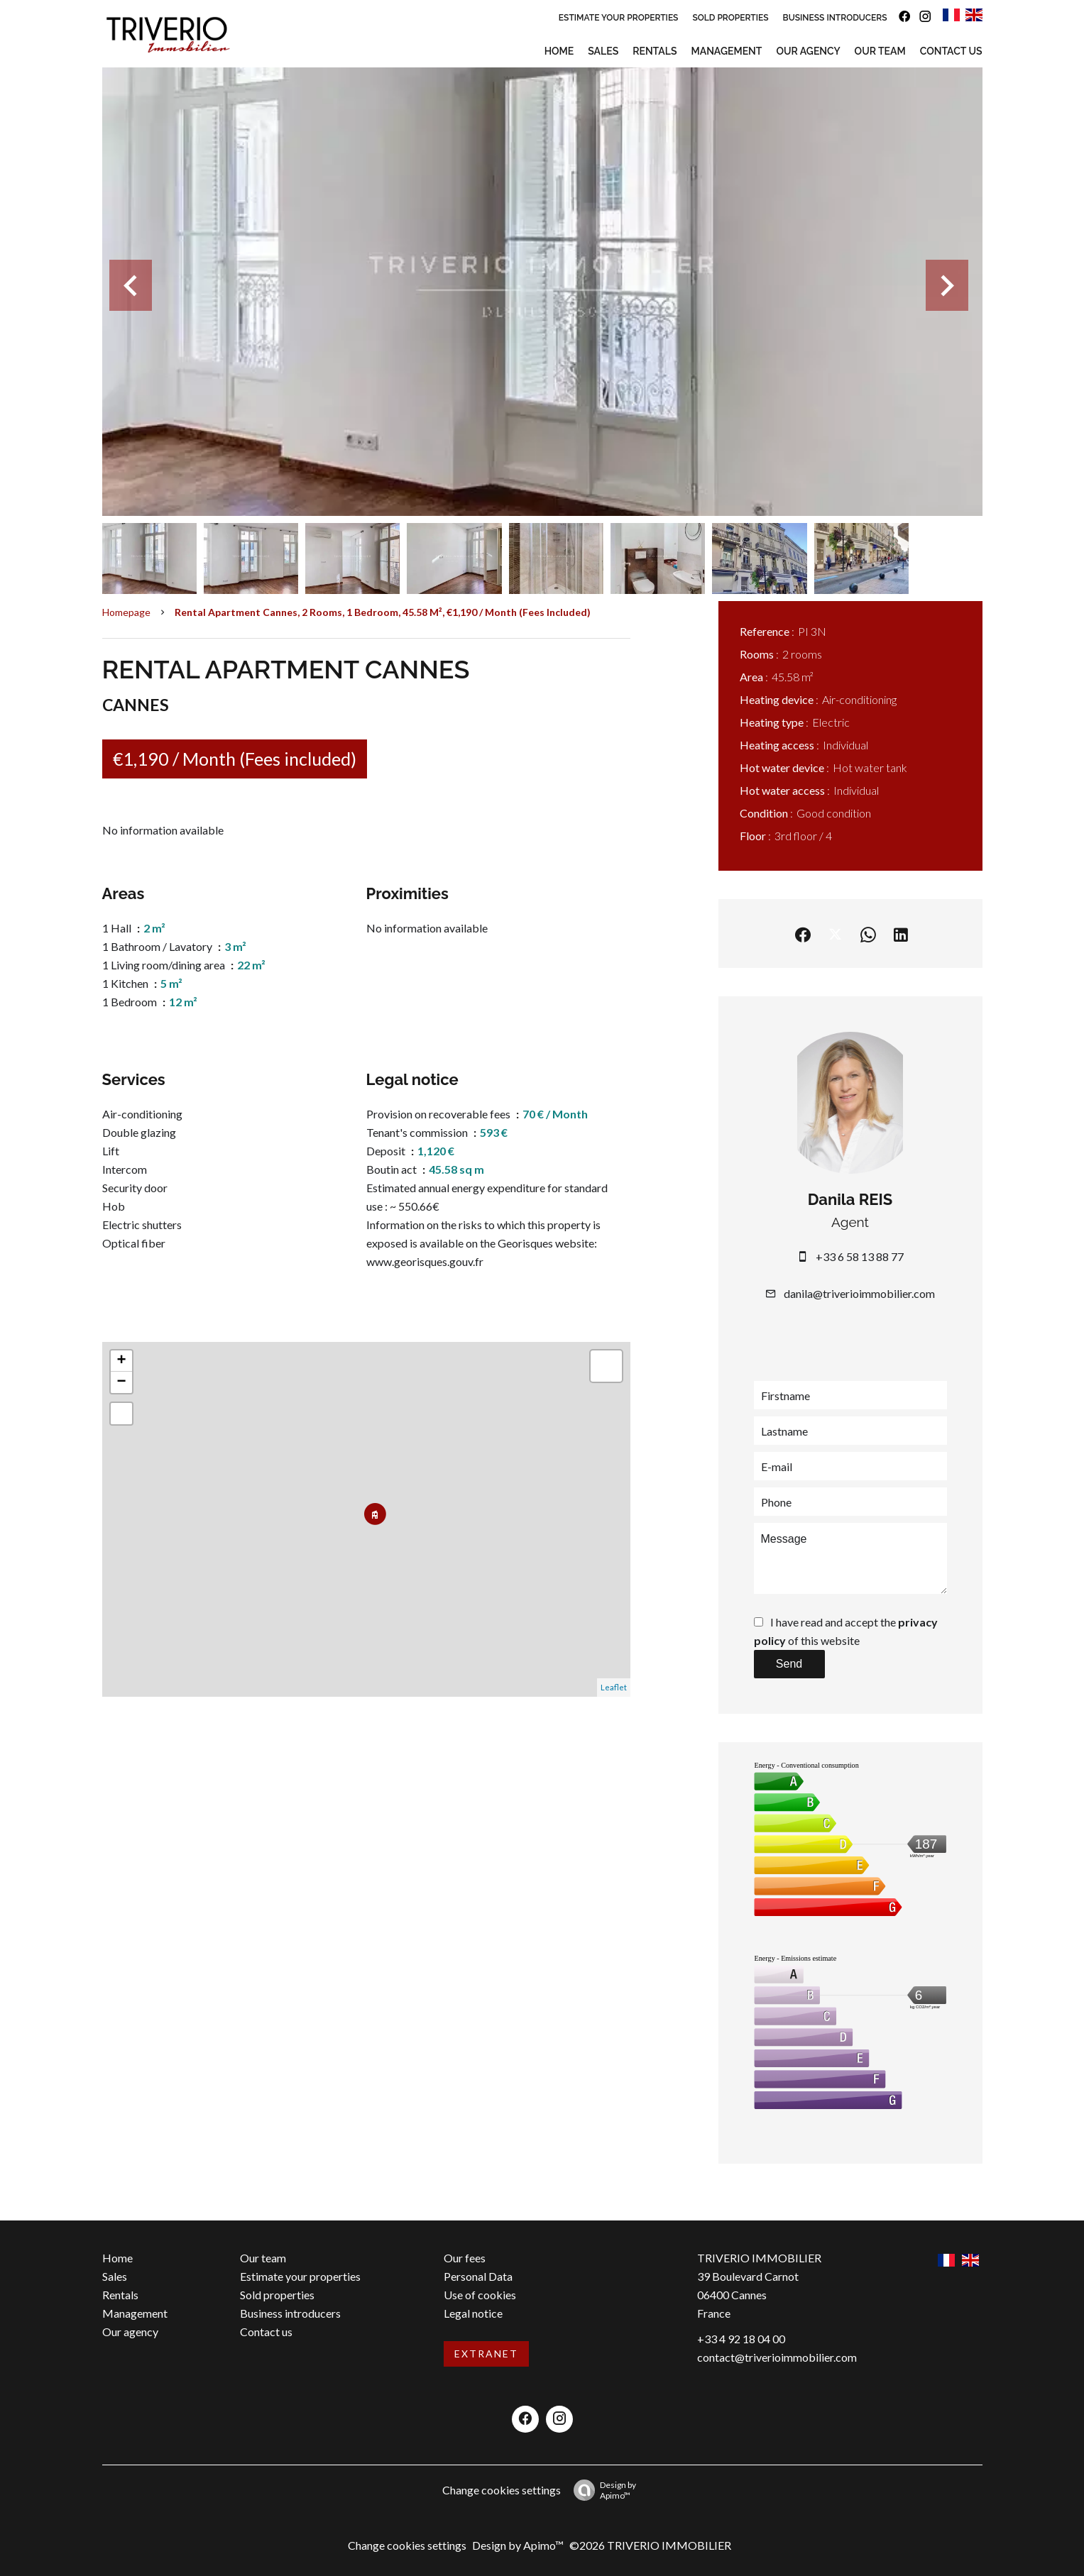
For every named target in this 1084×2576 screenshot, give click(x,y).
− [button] (121, 1382)
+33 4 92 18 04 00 (741, 2338)
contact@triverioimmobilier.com (777, 2357)
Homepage (126, 612)
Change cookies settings (501, 2490)
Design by (601, 2490)
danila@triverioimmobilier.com (859, 1293)
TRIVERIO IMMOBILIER (759, 2257)
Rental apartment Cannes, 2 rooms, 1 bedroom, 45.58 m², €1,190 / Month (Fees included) (383, 612)
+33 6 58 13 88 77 (860, 1256)
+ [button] (121, 1361)
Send (789, 1664)
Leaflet (614, 1687)
